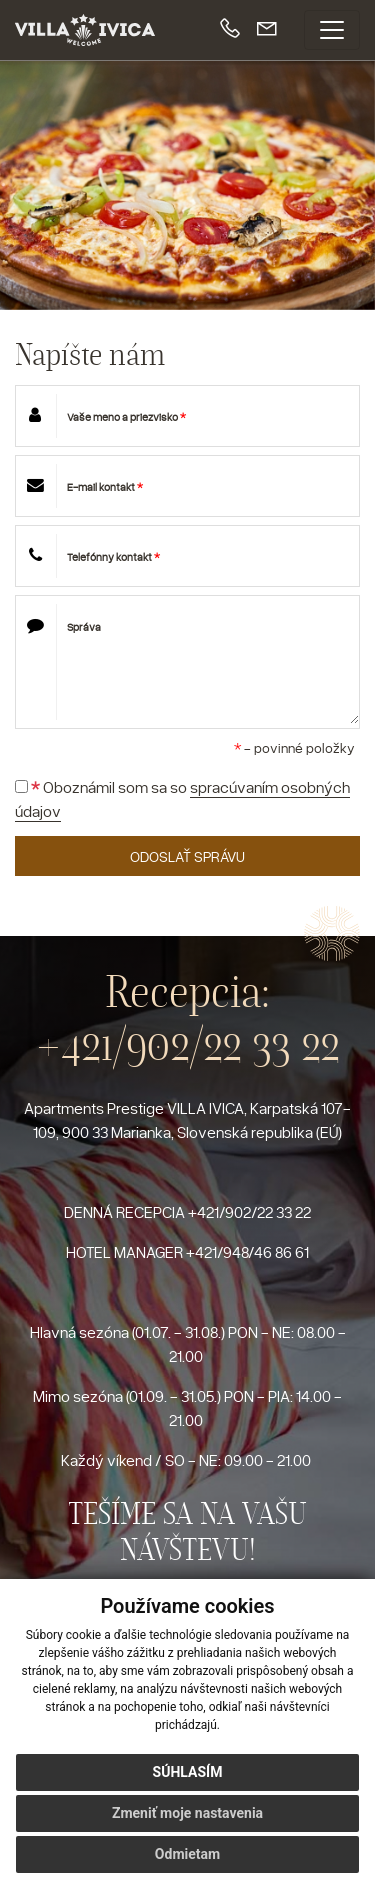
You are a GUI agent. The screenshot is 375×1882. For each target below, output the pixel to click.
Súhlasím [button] (188, 1772)
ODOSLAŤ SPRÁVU (187, 856)
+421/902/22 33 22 (188, 1044)
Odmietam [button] (187, 1854)
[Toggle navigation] (332, 30)
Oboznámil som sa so (182, 799)
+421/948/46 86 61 (247, 1252)
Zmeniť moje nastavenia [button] (187, 1813)
